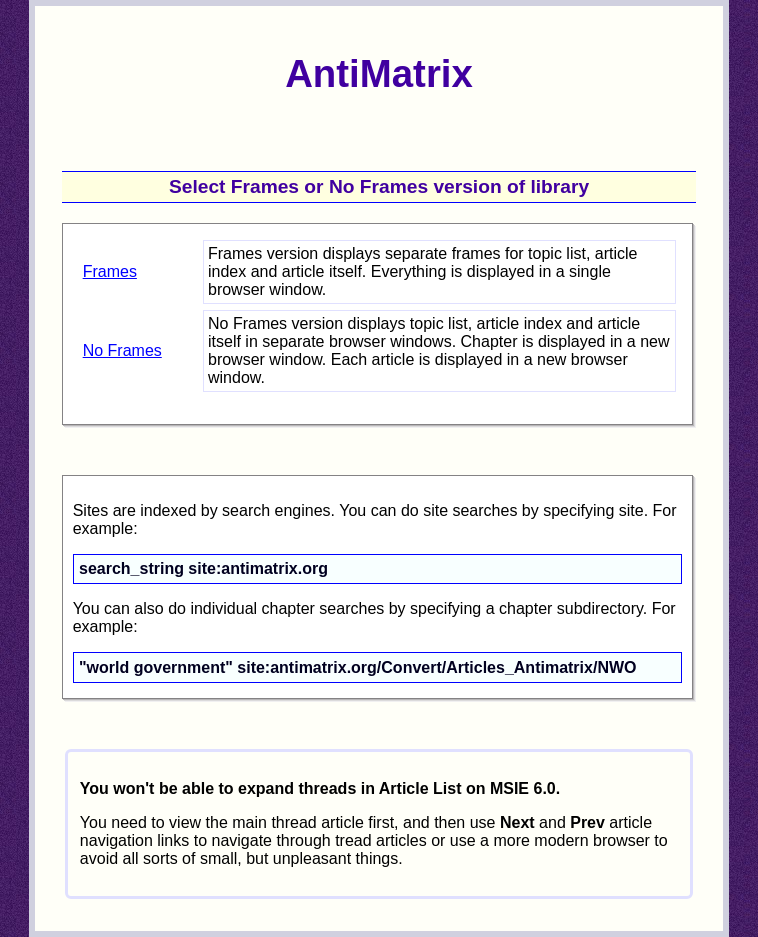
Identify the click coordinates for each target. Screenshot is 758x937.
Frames (110, 271)
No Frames (122, 350)
